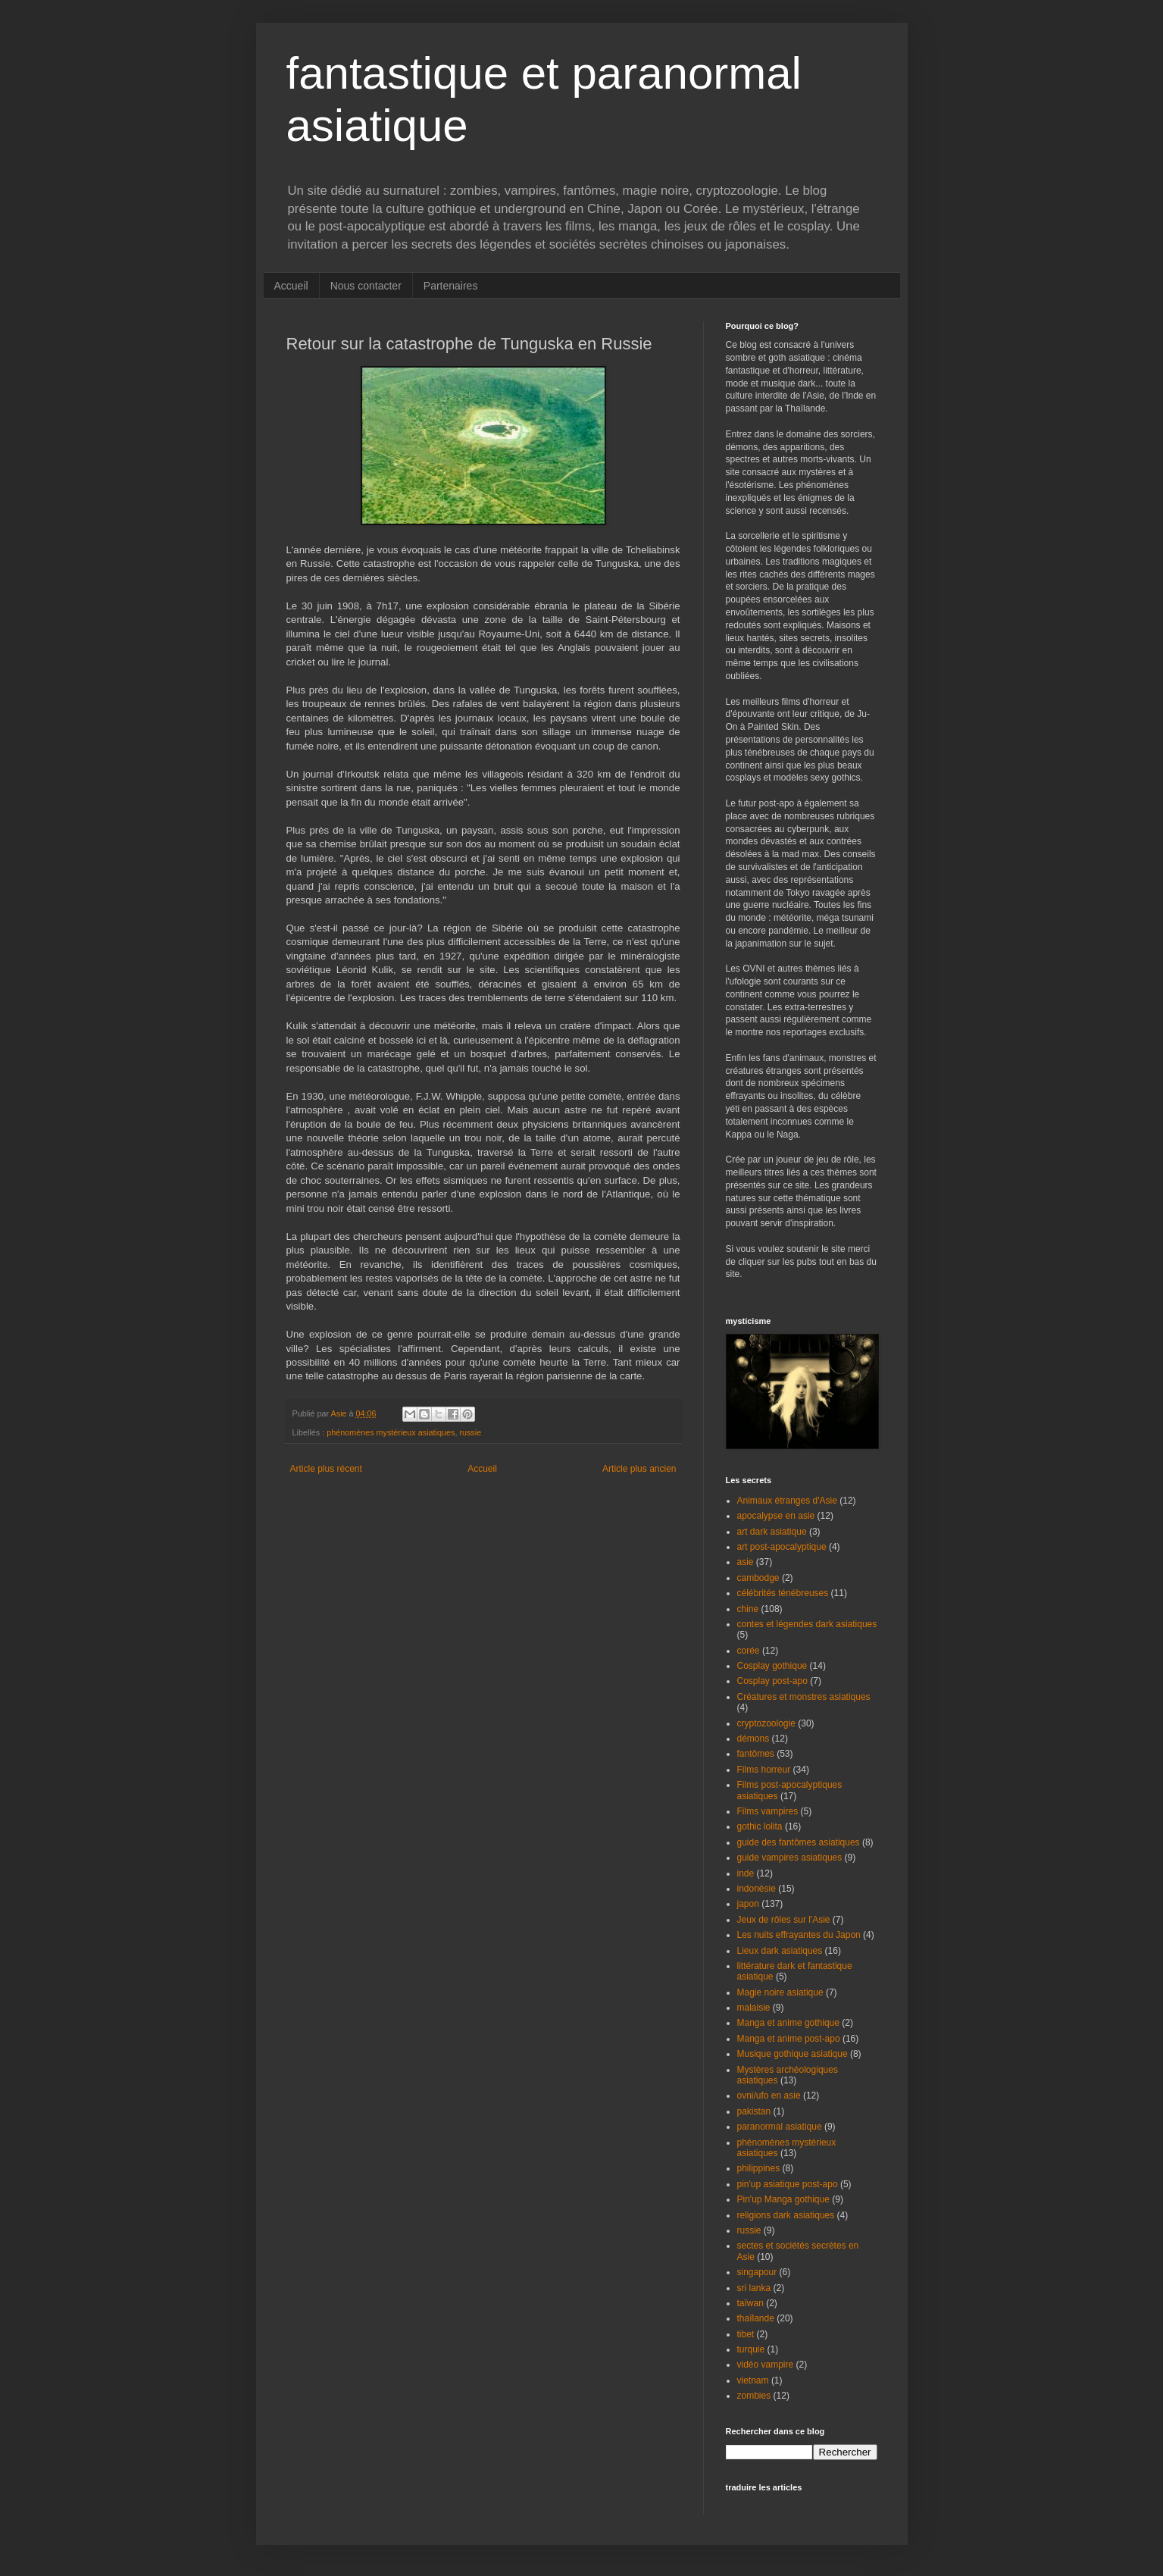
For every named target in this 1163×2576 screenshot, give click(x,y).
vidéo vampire (765, 2364)
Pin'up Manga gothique (783, 2199)
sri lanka (754, 2288)
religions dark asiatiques (786, 2215)
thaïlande (755, 2318)
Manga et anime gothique (788, 2022)
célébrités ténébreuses (783, 1593)
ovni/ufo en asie (769, 2095)
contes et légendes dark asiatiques (807, 1624)
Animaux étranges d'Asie (787, 1500)
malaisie (754, 2007)
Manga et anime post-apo (788, 2038)
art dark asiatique (772, 1531)
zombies (754, 2395)
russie (470, 1432)
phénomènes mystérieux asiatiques (391, 1432)
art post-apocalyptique (782, 1547)
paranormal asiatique (779, 2126)
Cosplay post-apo (772, 1681)
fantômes (755, 1753)
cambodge (758, 1578)
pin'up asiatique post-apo (787, 2184)
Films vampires (768, 1811)
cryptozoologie (766, 1723)
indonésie (756, 1888)
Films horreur (764, 1769)
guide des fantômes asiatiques (798, 1842)
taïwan (750, 2303)
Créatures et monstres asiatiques (804, 1697)
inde (746, 1873)
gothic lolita (760, 1826)
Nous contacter (366, 286)
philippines (758, 2168)
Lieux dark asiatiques (780, 1950)
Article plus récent (326, 1468)
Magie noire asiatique (780, 1992)
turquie (751, 2349)
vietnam (753, 2380)
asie (745, 1562)
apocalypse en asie (776, 1515)
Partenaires (451, 286)
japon (748, 1903)
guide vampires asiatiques (790, 1857)
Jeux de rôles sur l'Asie (783, 1919)
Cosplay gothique (772, 1665)
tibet (746, 2334)
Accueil (291, 286)
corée (748, 1650)
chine (748, 1609)
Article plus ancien (639, 1468)
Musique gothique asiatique (792, 2054)
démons (753, 1738)
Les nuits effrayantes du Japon (799, 1935)
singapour (757, 2272)
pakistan (754, 2111)
